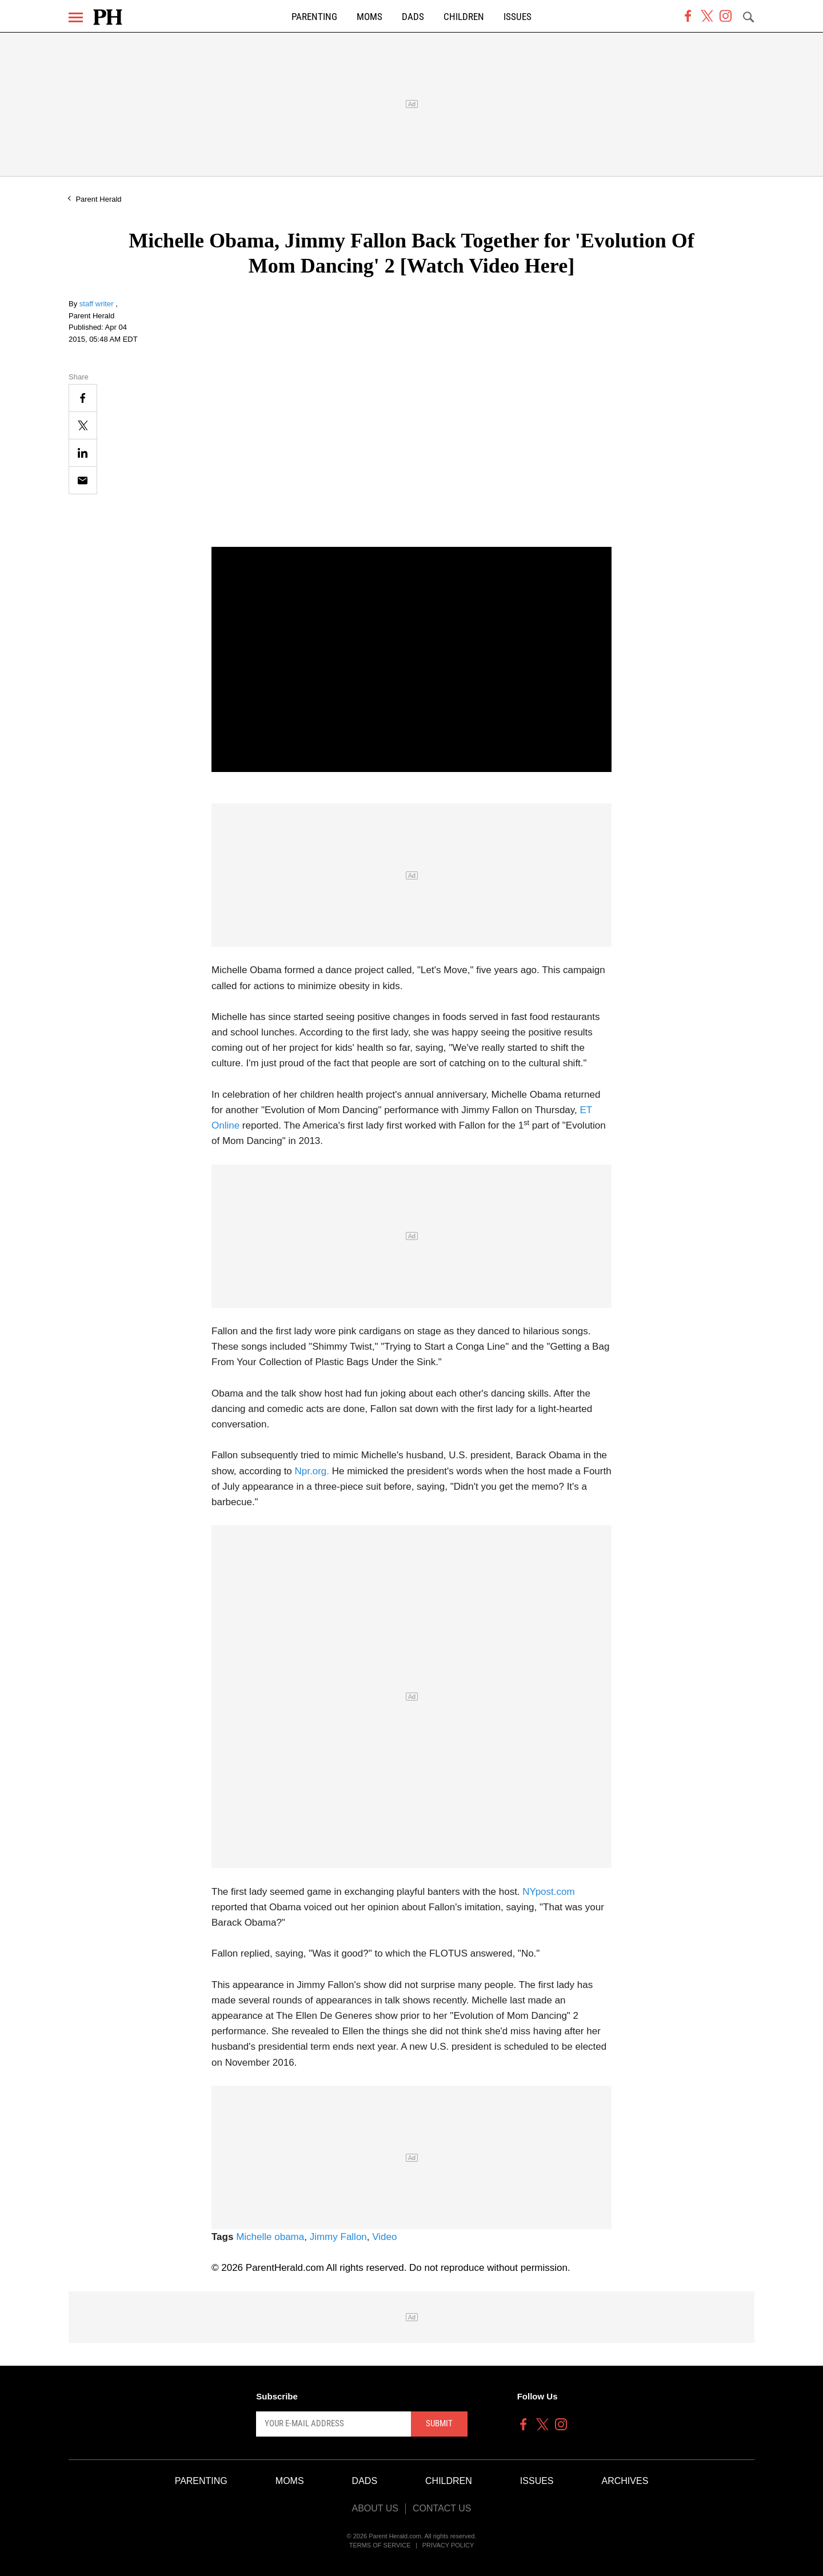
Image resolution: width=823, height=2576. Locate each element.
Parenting (314, 16)
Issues (518, 16)
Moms (369, 16)
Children (464, 16)
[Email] (83, 480)
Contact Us (442, 2508)
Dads (413, 16)
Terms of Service (380, 2545)
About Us (374, 2508)
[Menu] (76, 17)
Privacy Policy (448, 2545)
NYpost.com (548, 1891)
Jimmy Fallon (338, 2236)
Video (384, 2236)
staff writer (97, 303)
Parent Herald (98, 199)
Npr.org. (310, 1471)
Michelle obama (270, 2236)
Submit (439, 2423)
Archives (625, 2481)
